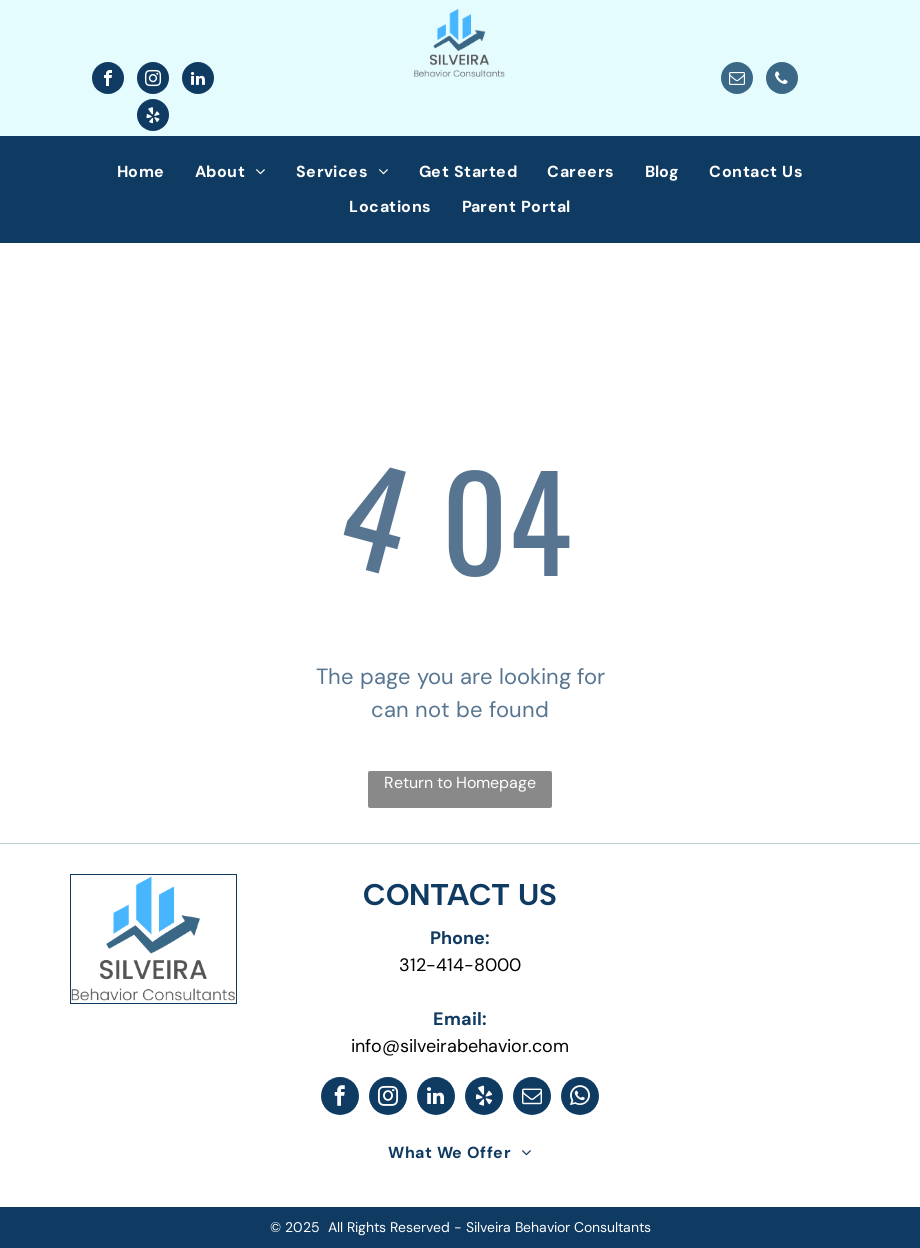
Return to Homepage (460, 782)
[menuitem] (141, 172)
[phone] (782, 80)
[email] (737, 80)
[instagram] (153, 80)
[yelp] (153, 117)
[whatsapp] (580, 1098)
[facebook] (108, 80)
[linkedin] (198, 80)
